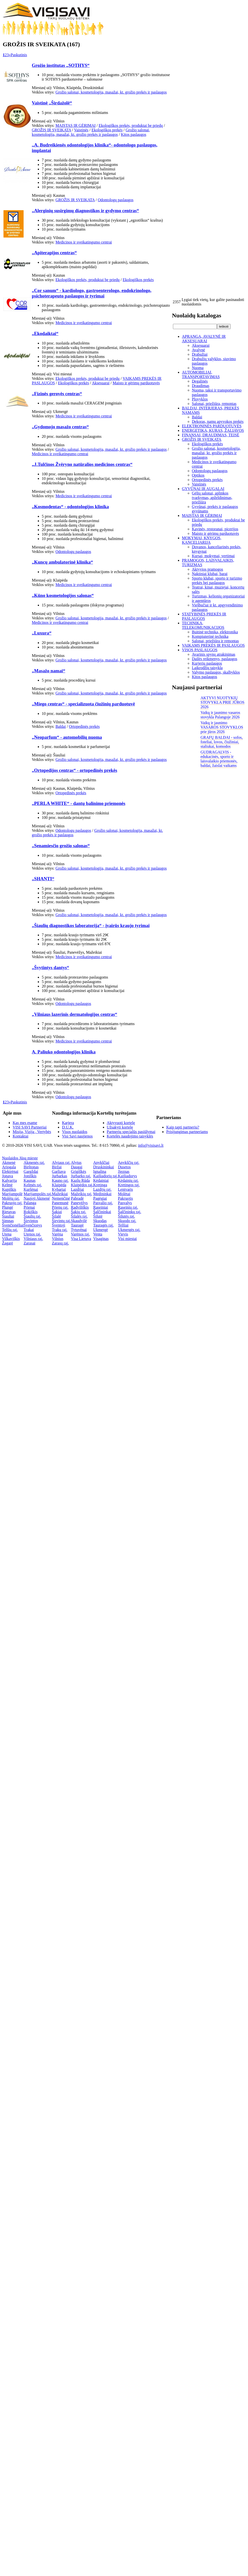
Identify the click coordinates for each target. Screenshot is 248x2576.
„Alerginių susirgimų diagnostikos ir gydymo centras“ (85, 210)
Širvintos (31, 1221)
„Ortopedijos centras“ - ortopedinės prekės (74, 770)
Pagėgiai (100, 1198)
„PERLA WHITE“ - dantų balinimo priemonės (78, 803)
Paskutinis (19, 55)
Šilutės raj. (126, 1216)
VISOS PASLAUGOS (199, 650)
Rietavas (9, 1212)
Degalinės (200, 381)
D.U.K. (68, 1127)
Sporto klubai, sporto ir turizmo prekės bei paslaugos (217, 580)
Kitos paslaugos (133, 134)
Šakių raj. (78, 1212)
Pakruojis (125, 1198)
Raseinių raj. (128, 1207)
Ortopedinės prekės (84, 726)
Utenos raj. (32, 1234)
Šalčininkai (102, 1212)
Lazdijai (77, 1189)
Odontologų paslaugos (115, 200)
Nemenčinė (61, 1198)
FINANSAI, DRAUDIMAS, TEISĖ (210, 435)
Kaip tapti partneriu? (182, 1127)
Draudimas (200, 386)
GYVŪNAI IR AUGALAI (203, 489)
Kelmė (7, 1185)
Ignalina (99, 1171)
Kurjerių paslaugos (207, 663)
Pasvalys (125, 1203)
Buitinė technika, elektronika (215, 632)
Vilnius (57, 1239)
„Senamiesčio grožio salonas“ (61, 845)
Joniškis (30, 1176)
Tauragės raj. (103, 1225)
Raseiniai (100, 1207)
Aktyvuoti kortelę (121, 1123)
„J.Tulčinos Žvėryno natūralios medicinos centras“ (82, 464)
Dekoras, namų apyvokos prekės (218, 421)
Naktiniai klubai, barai (210, 574)
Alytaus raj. (61, 1162)
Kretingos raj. (129, 1185)
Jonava (7, 1176)
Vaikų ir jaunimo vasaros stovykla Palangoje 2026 (220, 714)
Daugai (76, 1167)
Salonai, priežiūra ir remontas (215, 641)
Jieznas (123, 1171)
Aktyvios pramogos (207, 569)
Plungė (7, 1207)
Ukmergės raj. (129, 1230)
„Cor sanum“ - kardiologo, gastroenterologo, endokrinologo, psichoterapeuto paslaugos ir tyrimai (91, 293)
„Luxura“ (41, 633)
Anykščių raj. (128, 1162)
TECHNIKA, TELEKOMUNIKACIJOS (203, 625)
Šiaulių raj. (32, 1216)
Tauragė (77, 1225)
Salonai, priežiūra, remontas (214, 403)
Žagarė (7, 1243)
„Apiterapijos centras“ (54, 252)
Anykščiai (101, 1162)
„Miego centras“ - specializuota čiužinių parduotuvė (83, 703)
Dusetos (124, 1167)
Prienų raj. (60, 1207)
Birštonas (31, 1167)
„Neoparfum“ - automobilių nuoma (67, 737)
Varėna (57, 1234)
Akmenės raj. (34, 1162)
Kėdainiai (101, 1180)
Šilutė (97, 1216)
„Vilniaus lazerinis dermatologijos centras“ (74, 1014)
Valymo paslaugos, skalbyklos (216, 672)
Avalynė (198, 350)
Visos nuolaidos (74, 1132)
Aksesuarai (101, 383)
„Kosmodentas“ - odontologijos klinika (70, 506)
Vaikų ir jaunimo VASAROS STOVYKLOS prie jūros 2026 (222, 727)
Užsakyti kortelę (120, 1127)
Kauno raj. (60, 1180)
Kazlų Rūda (80, 1180)
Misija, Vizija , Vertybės (32, 1132)
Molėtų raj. (11, 1198)
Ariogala (9, 1167)
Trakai (29, 1230)
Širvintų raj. (61, 1221)
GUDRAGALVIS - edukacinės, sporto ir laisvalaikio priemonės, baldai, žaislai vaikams (219, 759)
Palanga (30, 1203)
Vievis (123, 1234)
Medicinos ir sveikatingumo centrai (83, 242)
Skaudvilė (79, 1221)
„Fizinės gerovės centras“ (57, 393)
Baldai (60, 726)
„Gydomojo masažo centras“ (60, 426)
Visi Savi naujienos (77, 1136)
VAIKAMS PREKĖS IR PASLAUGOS (213, 645)
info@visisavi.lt (151, 1145)
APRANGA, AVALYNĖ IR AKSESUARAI (204, 338)
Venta (97, 1234)
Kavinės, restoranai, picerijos (215, 529)
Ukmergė (100, 1230)
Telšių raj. (10, 1230)
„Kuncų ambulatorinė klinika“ (62, 562)
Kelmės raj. (33, 1185)
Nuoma (198, 368)
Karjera (68, 1123)
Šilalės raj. (79, 1216)
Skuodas (100, 1221)
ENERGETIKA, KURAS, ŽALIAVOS (213, 430)
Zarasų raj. (60, 1243)
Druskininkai (103, 1167)
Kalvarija (9, 1180)
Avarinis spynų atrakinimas (213, 654)
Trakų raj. (60, 1230)
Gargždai (31, 1171)
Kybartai (59, 1189)
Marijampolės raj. (38, 1194)
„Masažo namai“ (48, 670)
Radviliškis (80, 1207)
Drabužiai (199, 354)
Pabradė (77, 1198)
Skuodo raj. (127, 1221)
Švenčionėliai (13, 1225)
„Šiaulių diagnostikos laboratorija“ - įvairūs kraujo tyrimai (91, 925)
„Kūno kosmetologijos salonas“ (63, 595)
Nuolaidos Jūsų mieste (20, 1158)
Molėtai (124, 1194)
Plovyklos (200, 399)
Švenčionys (33, 1225)
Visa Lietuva (81, 1239)
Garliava (59, 1171)
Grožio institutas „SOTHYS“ (60, 65)
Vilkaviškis (11, 1239)
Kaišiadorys (127, 1176)
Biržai (57, 1167)
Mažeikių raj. (81, 1194)
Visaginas (101, 1239)
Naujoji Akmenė (37, 1198)
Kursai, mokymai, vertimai (213, 556)
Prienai (29, 1207)
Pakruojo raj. (12, 1203)
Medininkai (102, 1194)
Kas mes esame (25, 1123)
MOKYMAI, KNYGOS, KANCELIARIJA (201, 540)
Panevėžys (79, 1203)
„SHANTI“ (43, 878)
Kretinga (100, 1185)
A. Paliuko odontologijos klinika (64, 1051)
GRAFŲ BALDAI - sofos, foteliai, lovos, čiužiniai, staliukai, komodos (222, 741)
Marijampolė (12, 1194)
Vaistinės (81, 130)
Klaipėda (59, 1185)
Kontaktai (20, 1136)
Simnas (8, 1221)
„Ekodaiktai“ (45, 333)
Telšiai (123, 1225)
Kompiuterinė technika (210, 636)
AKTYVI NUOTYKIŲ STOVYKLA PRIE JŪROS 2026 (223, 702)
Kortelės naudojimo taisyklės (130, 1136)
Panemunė (60, 1203)
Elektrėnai (10, 1171)
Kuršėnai (31, 1189)
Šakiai (57, 1212)
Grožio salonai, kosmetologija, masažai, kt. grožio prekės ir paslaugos (111, 92)
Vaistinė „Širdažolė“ (52, 102)
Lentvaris (125, 1189)
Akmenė (8, 1162)
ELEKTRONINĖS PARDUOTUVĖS (212, 426)
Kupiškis (9, 1189)
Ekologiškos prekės (107, 130)
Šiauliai (8, 1216)
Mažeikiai (60, 1194)
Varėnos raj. (80, 1234)
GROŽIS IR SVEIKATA (51, 130)
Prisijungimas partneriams (187, 1132)
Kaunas (30, 1180)
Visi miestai (127, 1239)
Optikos (198, 475)
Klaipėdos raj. (82, 1185)
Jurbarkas (59, 1176)
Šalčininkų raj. (129, 1212)
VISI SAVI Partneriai (30, 1127)
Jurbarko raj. (81, 1176)
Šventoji (58, 1225)
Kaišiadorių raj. (105, 1176)
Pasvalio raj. (103, 1203)
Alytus (76, 1162)
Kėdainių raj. (128, 1180)
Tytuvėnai (79, 1230)
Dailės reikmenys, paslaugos (214, 659)
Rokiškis (31, 1212)
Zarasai (29, 1243)
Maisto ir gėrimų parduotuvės (136, 383)
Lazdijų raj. (102, 1189)
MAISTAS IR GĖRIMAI (75, 125)
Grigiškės (78, 1171)
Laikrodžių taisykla (207, 668)
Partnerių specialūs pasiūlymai (131, 1132)
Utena (6, 1234)
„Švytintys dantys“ (50, 967)
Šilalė (56, 1216)
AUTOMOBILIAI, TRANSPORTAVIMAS (201, 374)
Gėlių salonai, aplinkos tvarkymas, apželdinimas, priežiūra (212, 497)
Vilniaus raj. (33, 1239)
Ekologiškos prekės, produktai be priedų (131, 125)
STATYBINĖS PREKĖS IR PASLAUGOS (204, 616)
